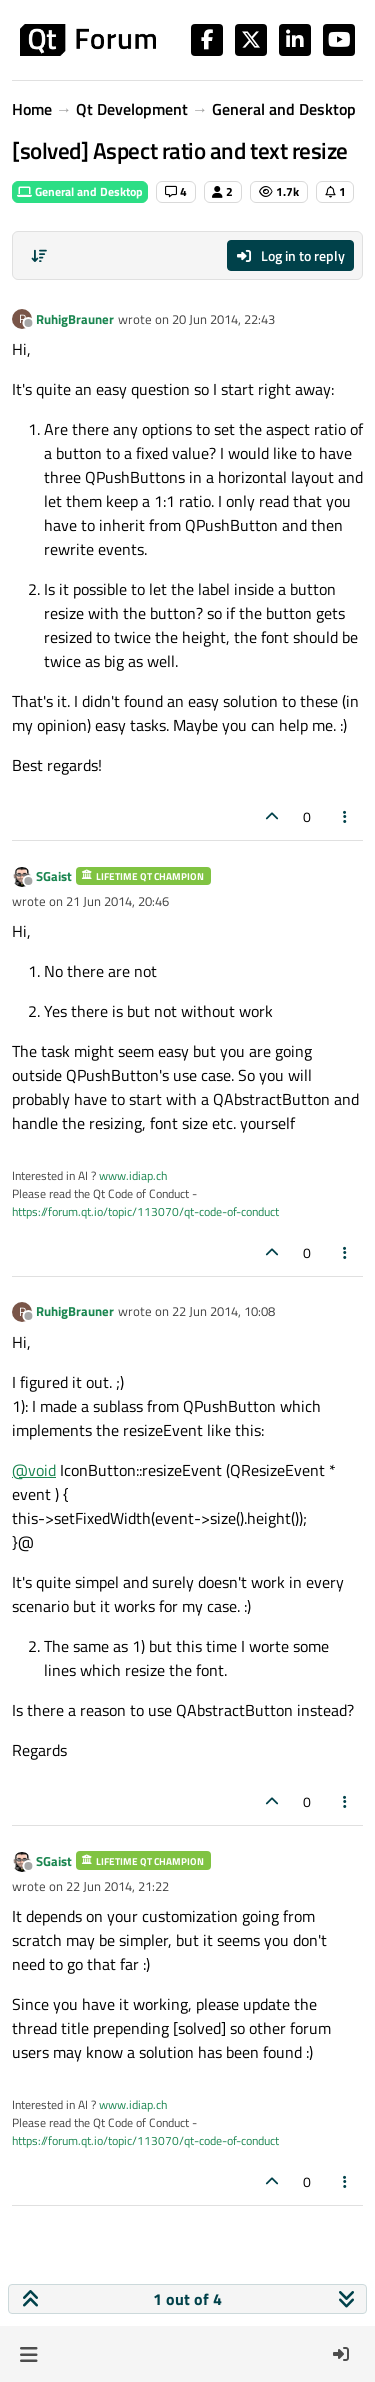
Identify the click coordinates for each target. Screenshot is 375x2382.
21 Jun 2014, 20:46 (117, 901)
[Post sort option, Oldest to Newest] (39, 256)
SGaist (54, 876)
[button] (28, 2354)
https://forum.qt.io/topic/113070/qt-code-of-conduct (145, 1211)
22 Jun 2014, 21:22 (117, 1886)
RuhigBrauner (75, 319)
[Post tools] (346, 816)
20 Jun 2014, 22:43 (223, 319)
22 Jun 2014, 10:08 (223, 1311)
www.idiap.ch (133, 1175)
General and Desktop (80, 191)
